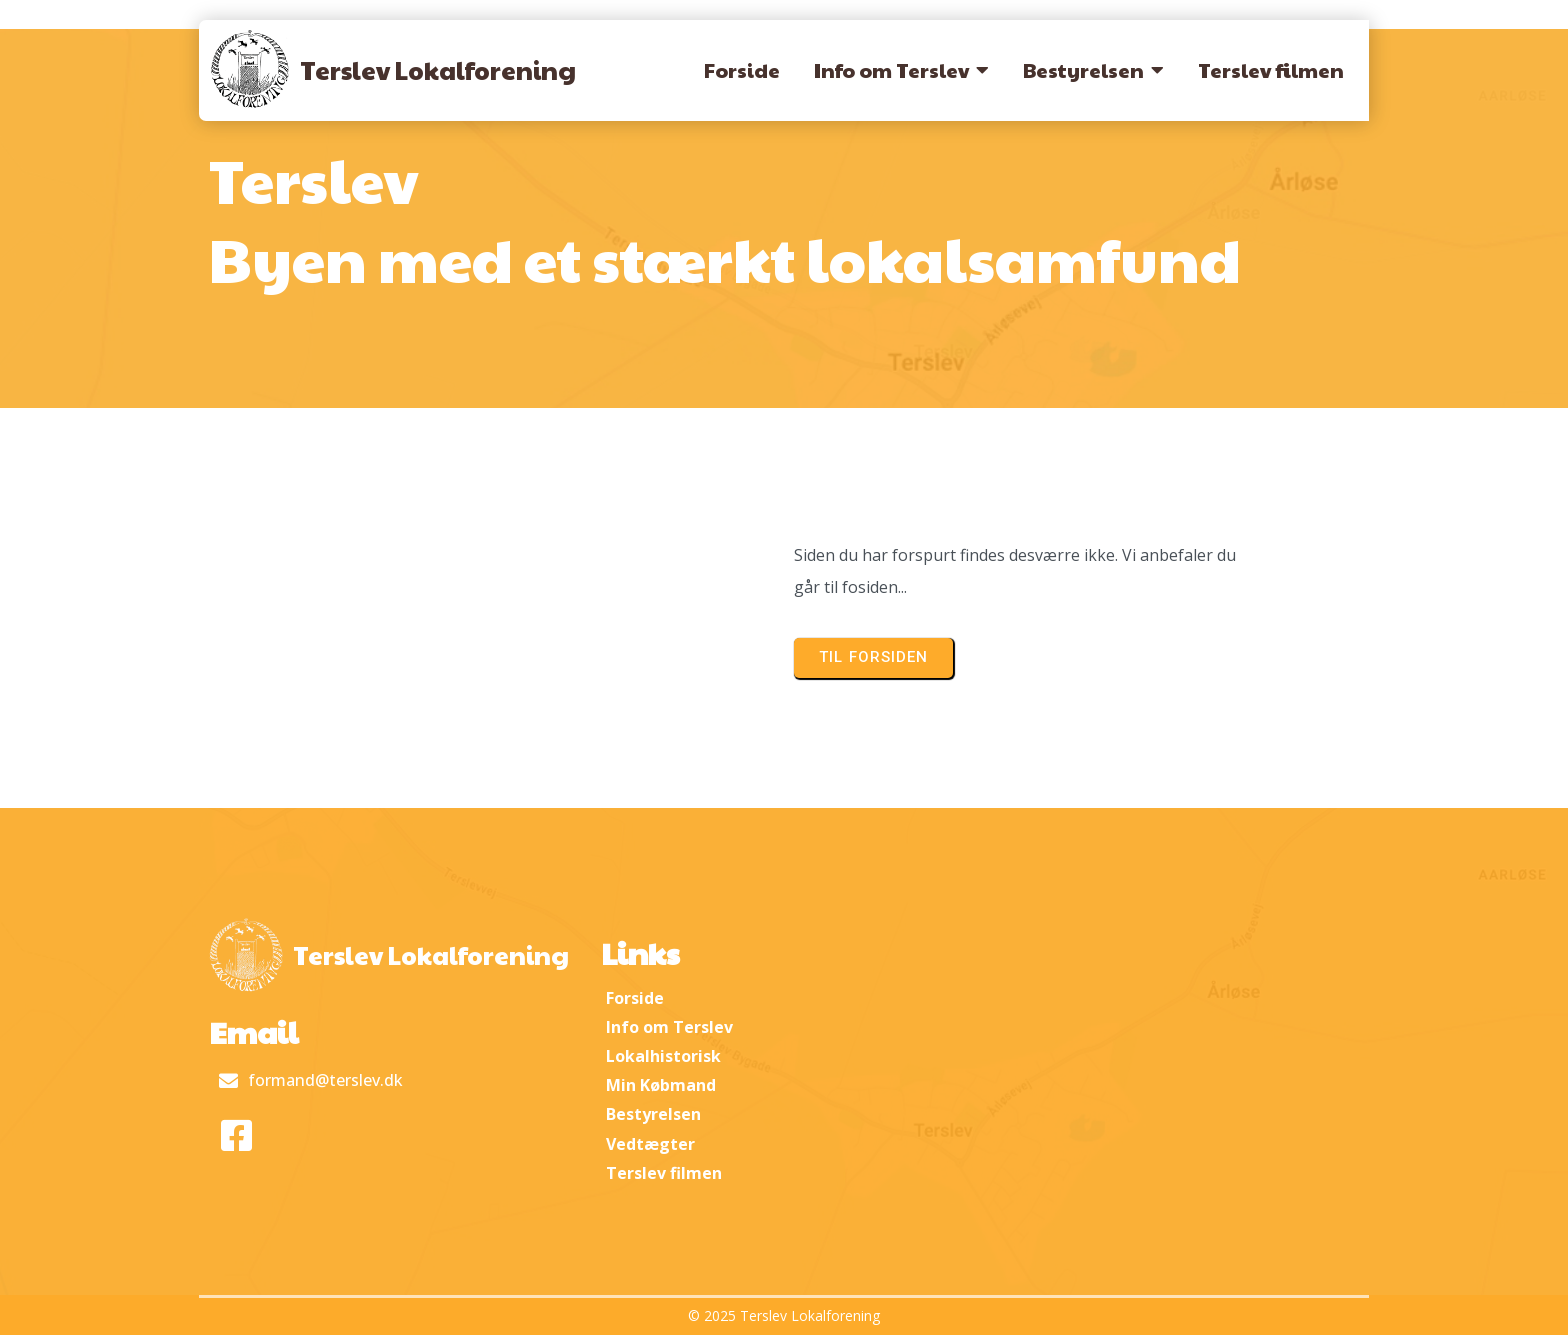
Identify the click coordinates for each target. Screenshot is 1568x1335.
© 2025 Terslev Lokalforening (784, 1315)
